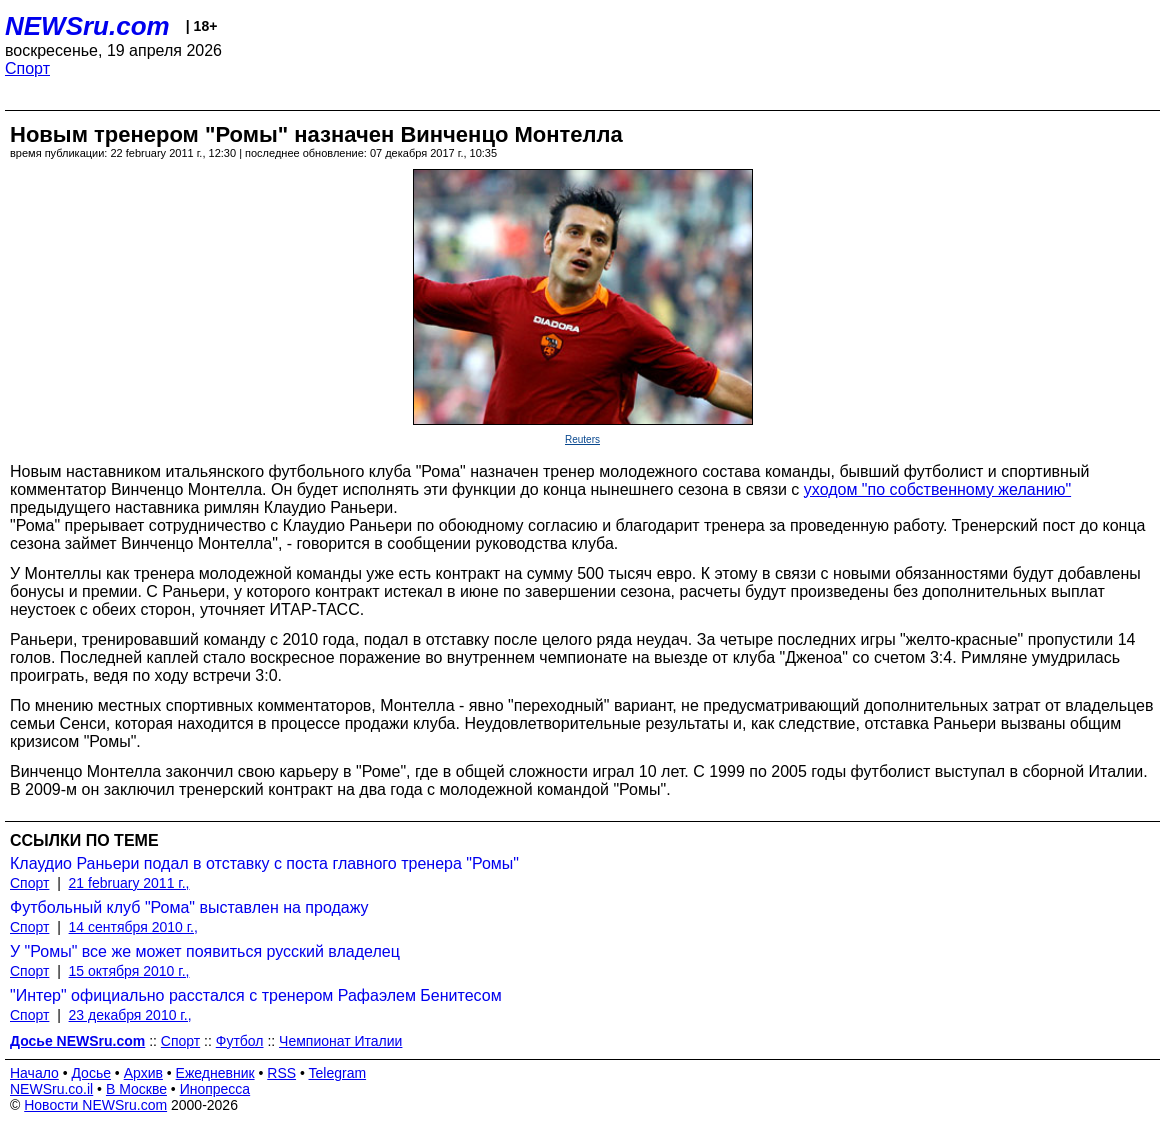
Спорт (27, 68)
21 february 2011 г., (129, 883)
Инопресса (215, 1089)
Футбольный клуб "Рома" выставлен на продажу (189, 907)
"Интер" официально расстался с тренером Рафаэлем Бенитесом (256, 995)
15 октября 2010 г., (129, 971)
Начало (34, 1073)
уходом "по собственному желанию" (937, 489)
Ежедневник (215, 1073)
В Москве (136, 1089)
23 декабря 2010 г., (130, 1015)
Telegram (338, 1073)
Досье (91, 1073)
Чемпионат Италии (340, 1041)
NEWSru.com (87, 26)
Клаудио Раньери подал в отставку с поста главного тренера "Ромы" (264, 863)
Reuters (582, 439)
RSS (281, 1073)
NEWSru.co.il (51, 1089)
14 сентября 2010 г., (133, 927)
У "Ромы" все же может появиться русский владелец (205, 951)
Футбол (240, 1041)
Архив (143, 1073)
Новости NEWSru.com (95, 1105)
